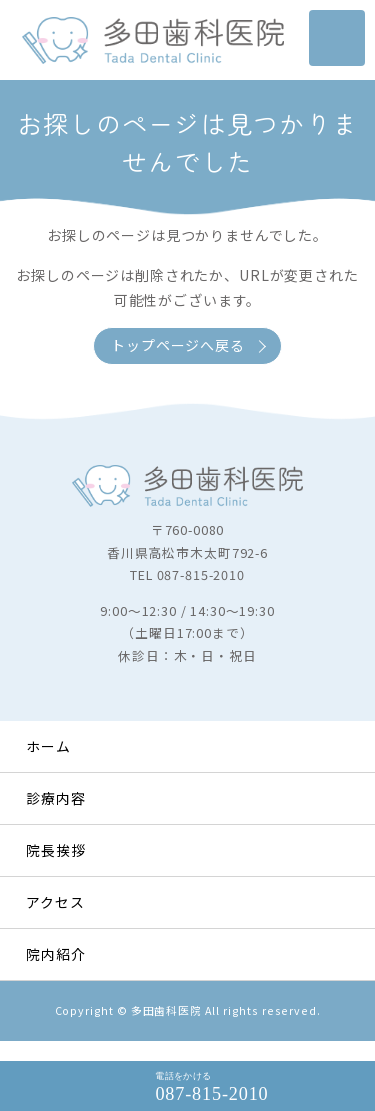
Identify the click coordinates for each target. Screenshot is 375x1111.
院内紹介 (55, 954)
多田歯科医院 (166, 1010)
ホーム (48, 746)
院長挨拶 (55, 850)
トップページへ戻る (178, 345)
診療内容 (55, 798)
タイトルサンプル (153, 40)
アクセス (55, 902)
